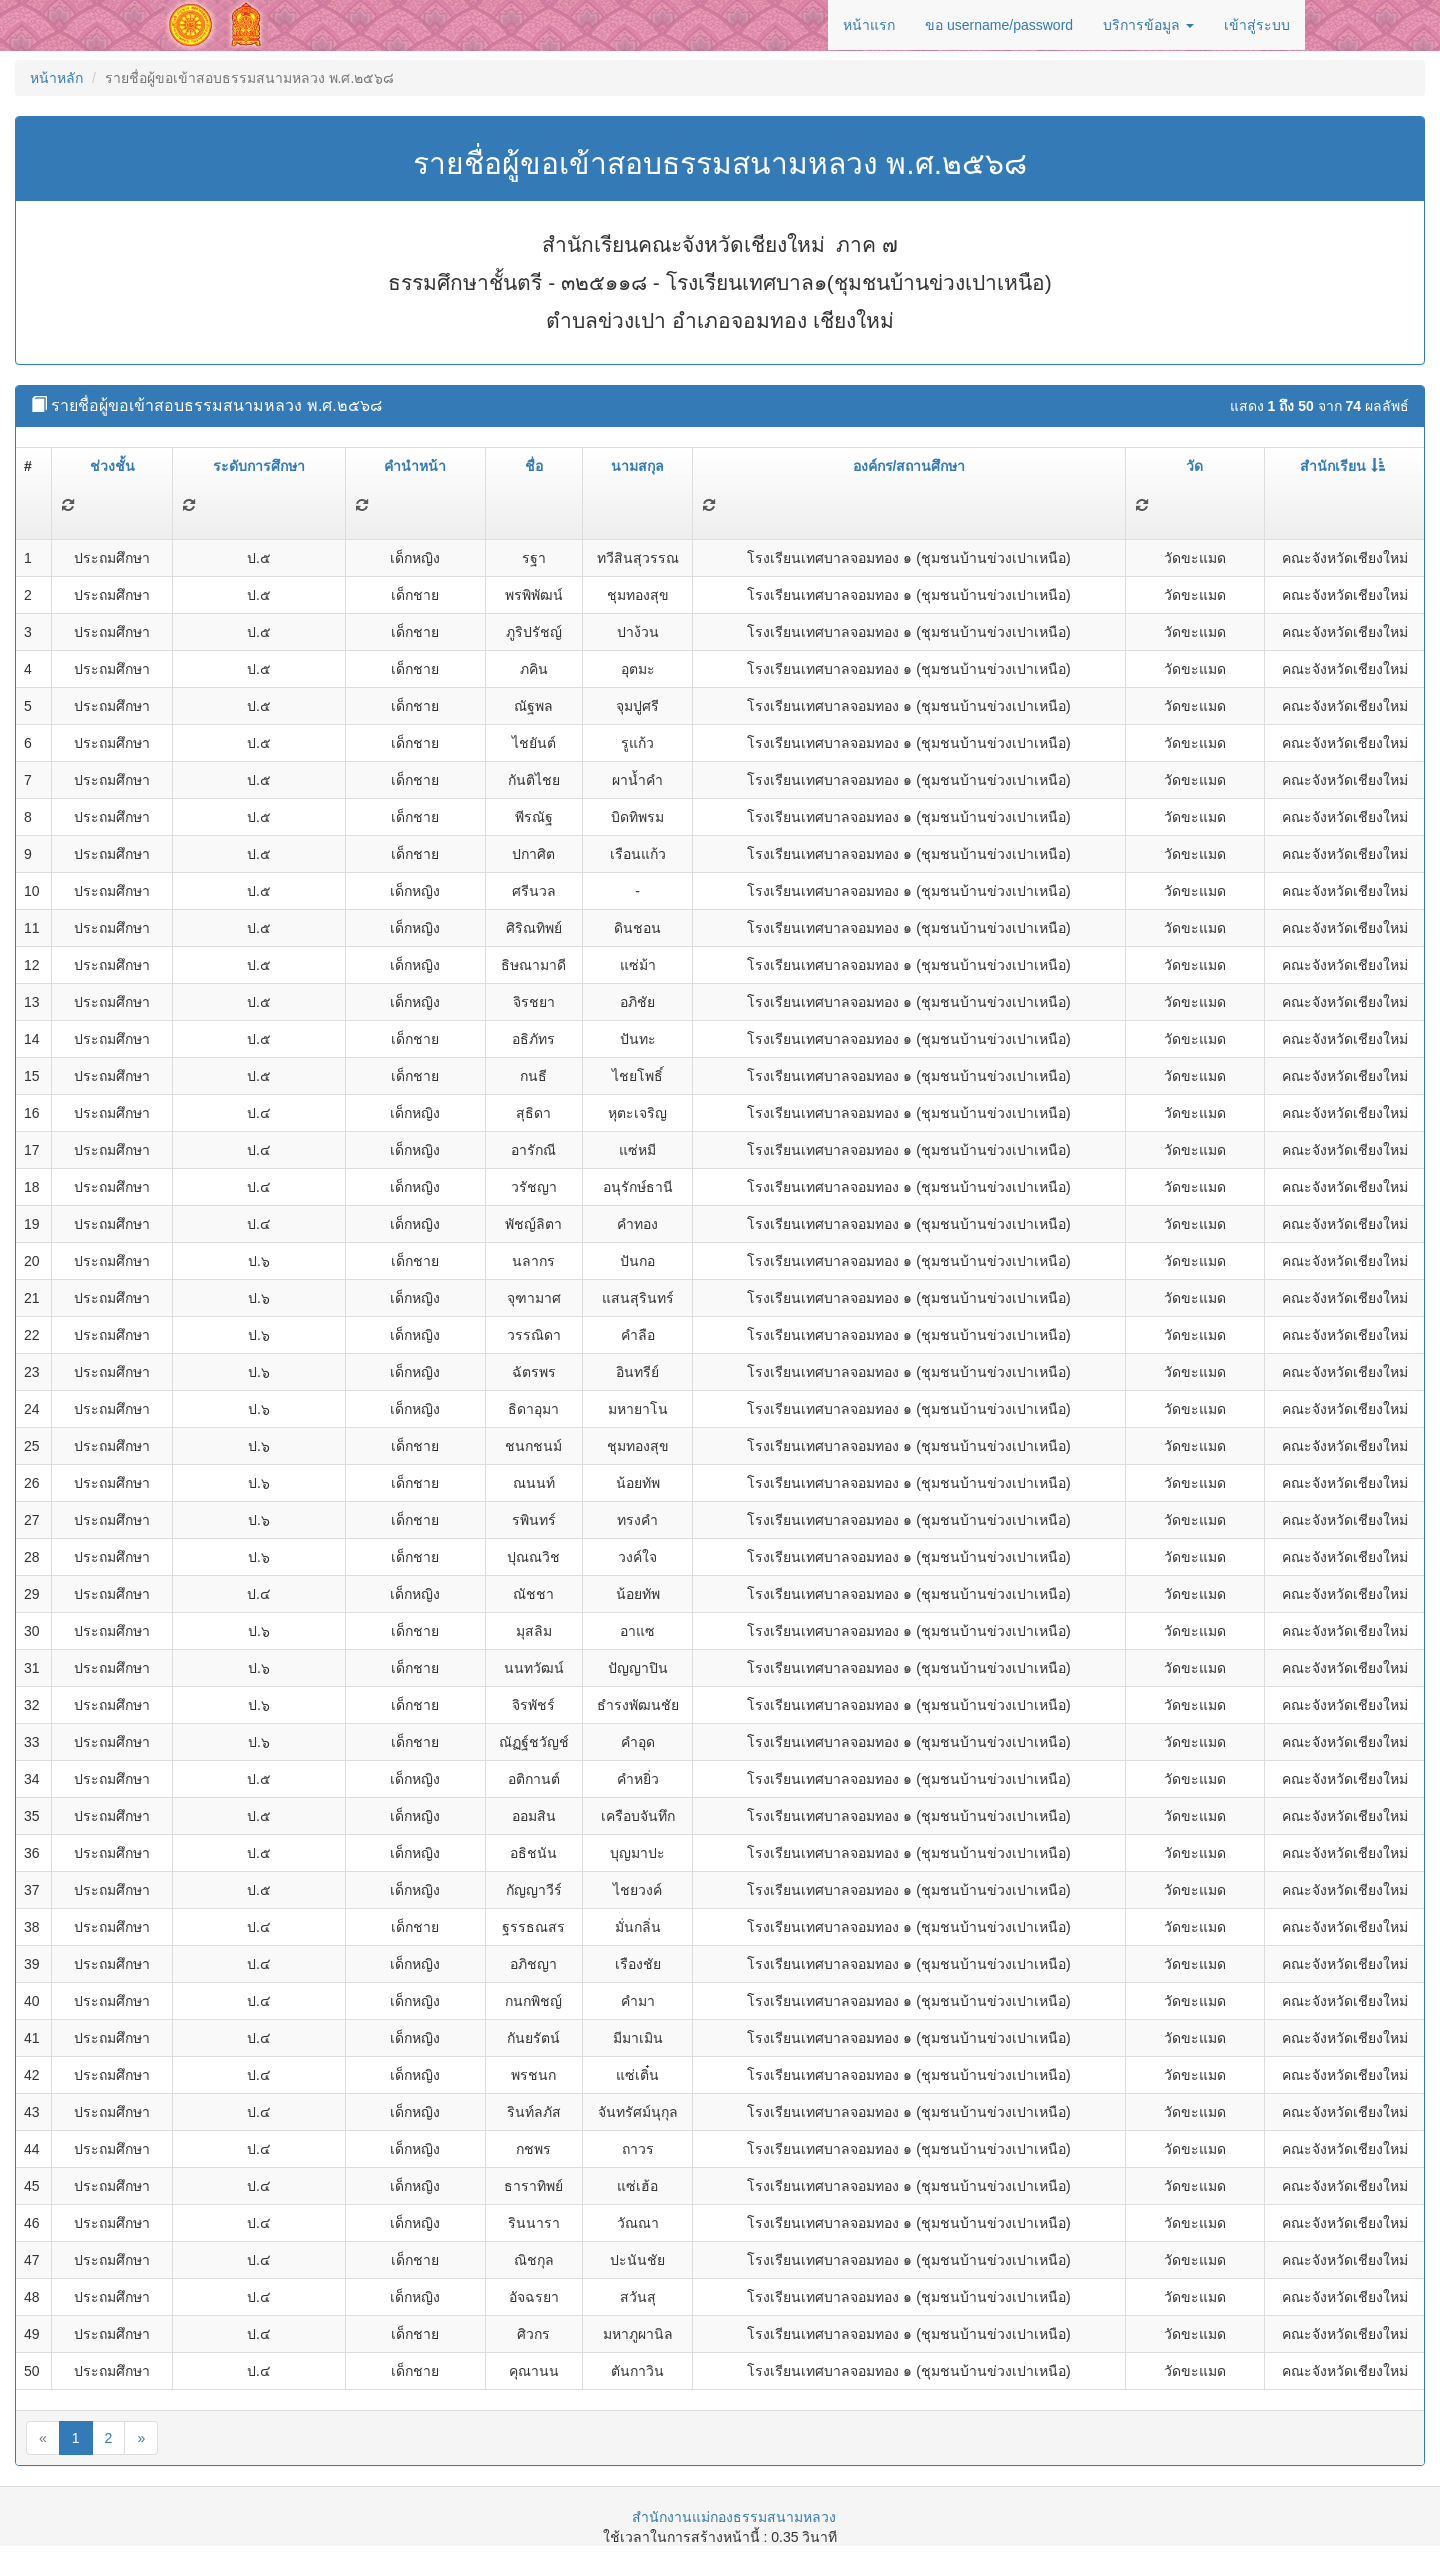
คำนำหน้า (415, 466)
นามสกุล (637, 466)
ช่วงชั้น (112, 466)
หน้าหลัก (56, 78)
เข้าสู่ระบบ (1257, 25)
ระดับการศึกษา (259, 466)
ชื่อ (534, 466)
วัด (1194, 466)
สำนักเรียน (1342, 466)
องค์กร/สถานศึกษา (909, 466)
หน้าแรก (869, 25)
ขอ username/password (999, 25)
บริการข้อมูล (1148, 25)
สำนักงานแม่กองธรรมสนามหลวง (734, 2517)
